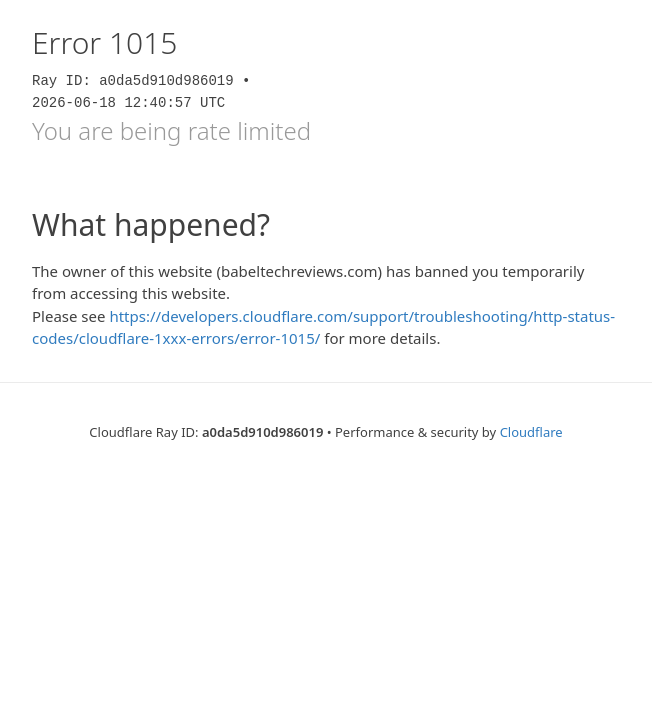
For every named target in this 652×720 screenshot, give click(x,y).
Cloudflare (531, 432)
